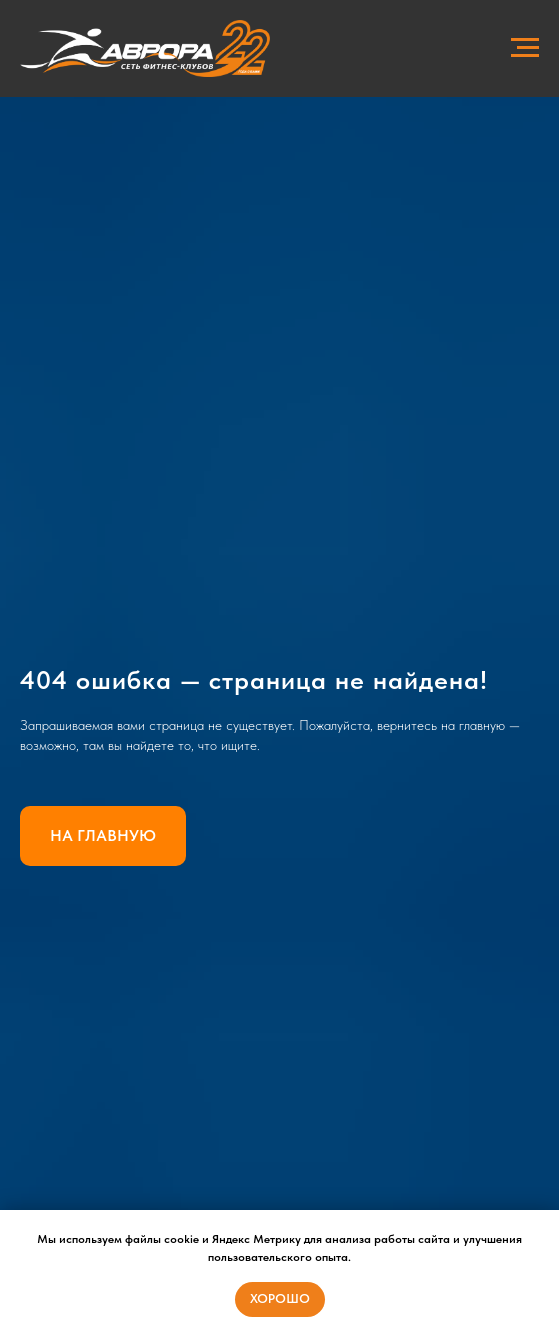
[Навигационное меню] (525, 48)
